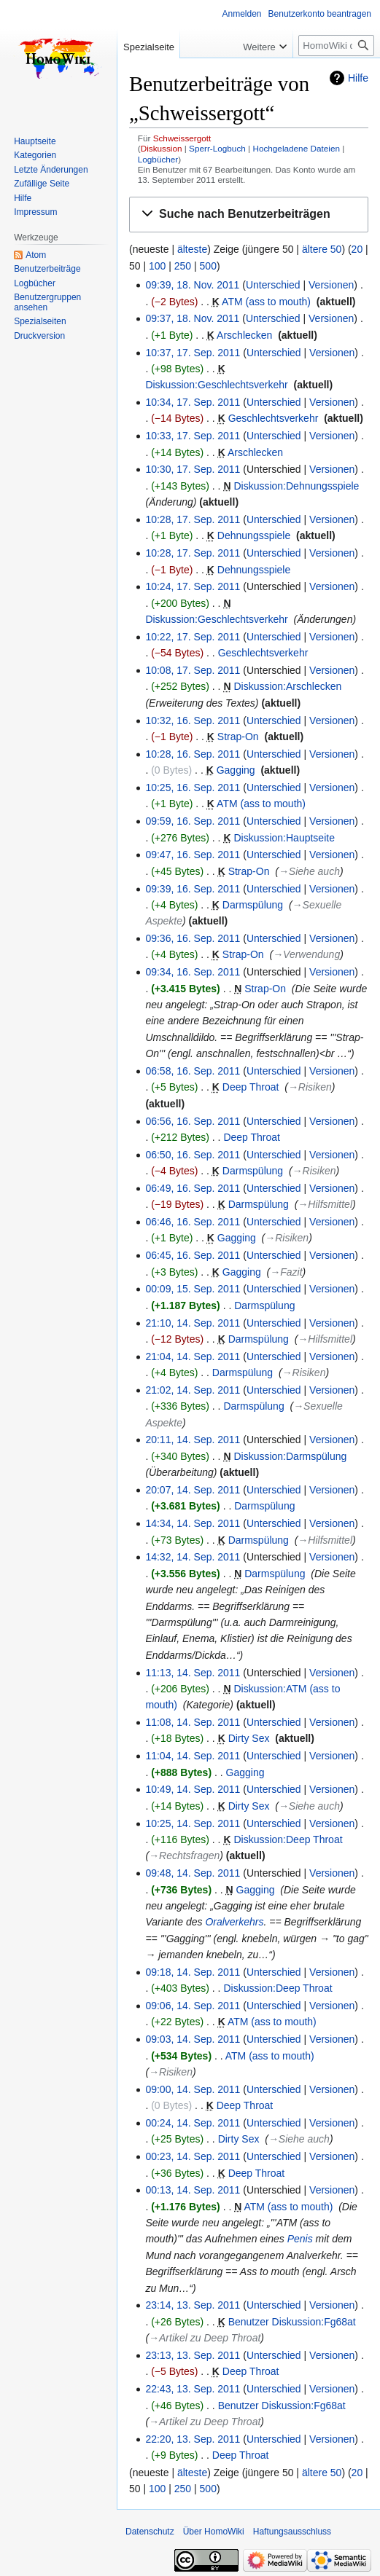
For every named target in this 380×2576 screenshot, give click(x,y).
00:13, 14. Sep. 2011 (192, 2190)
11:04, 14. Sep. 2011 (192, 1756)
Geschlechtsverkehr (273, 418)
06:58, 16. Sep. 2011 (192, 1071)
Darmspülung (252, 905)
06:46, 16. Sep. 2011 (192, 1222)
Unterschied (273, 285)
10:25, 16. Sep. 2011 (192, 787)
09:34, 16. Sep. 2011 (192, 972)
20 (357, 249)
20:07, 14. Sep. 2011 (192, 1490)
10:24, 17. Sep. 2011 (192, 586)
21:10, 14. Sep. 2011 (192, 1323)
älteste (192, 249)
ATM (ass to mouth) (266, 301)
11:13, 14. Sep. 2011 (192, 1672)
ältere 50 (321, 249)
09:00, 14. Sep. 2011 (192, 2089)
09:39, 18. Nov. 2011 (192, 285)
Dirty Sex (249, 1738)
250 (182, 266)
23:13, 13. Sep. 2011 (192, 2355)
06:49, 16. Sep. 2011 (192, 1188)
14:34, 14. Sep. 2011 (192, 1523)
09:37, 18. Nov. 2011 (192, 318)
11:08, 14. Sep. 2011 (192, 1722)
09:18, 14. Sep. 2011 (192, 1972)
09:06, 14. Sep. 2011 (192, 2005)
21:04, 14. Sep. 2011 (192, 1356)
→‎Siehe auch (309, 871)
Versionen (331, 285)
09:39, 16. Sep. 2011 (192, 889)
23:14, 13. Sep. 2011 (192, 2305)
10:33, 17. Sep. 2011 (192, 435)
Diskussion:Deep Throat (287, 1839)
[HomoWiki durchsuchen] (336, 45)
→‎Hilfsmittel (325, 1204)
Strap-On (238, 736)
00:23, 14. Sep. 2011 (192, 2156)
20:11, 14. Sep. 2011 (192, 1439)
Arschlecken (244, 335)
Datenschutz (149, 2531)
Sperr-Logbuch (217, 148)
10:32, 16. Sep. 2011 (192, 720)
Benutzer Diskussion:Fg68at (292, 2322)
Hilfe (358, 78)
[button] (248, 214)
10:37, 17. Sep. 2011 (192, 352)
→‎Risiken (310, 1087)
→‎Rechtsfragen (184, 1855)
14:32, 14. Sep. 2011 (192, 1557)
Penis (300, 2239)
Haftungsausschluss (292, 2531)
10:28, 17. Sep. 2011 (192, 519)
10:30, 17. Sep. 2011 (192, 469)
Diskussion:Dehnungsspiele (296, 486)
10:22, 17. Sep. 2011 (192, 637)
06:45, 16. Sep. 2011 (192, 1255)
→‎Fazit (286, 1272)
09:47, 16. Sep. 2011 (192, 854)
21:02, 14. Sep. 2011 (192, 1390)
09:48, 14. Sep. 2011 (192, 1873)
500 (208, 266)
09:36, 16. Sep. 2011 (192, 938)
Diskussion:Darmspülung (289, 1456)
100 (157, 266)
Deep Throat (250, 1087)
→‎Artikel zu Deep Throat (204, 2338)
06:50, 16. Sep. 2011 (192, 1155)
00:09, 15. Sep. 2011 (192, 1289)
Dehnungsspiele (253, 535)
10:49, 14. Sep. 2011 (192, 1789)
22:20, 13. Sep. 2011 (192, 2439)
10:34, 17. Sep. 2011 (192, 402)
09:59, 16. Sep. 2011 (192, 821)
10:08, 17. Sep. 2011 (192, 670)
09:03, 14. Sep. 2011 (192, 2039)
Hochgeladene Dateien (296, 148)
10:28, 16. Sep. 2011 (192, 754)
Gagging (236, 770)
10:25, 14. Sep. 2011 (192, 1823)
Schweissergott (182, 138)
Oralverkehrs (234, 1922)
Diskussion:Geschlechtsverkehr (216, 384)
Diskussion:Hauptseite (284, 838)
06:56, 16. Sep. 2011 (192, 1121)
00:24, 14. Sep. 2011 (192, 2123)
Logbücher (158, 159)
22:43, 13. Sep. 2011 (192, 2389)
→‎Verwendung (306, 954)
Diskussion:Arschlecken (287, 686)
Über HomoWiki (213, 2531)
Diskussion (161, 148)
